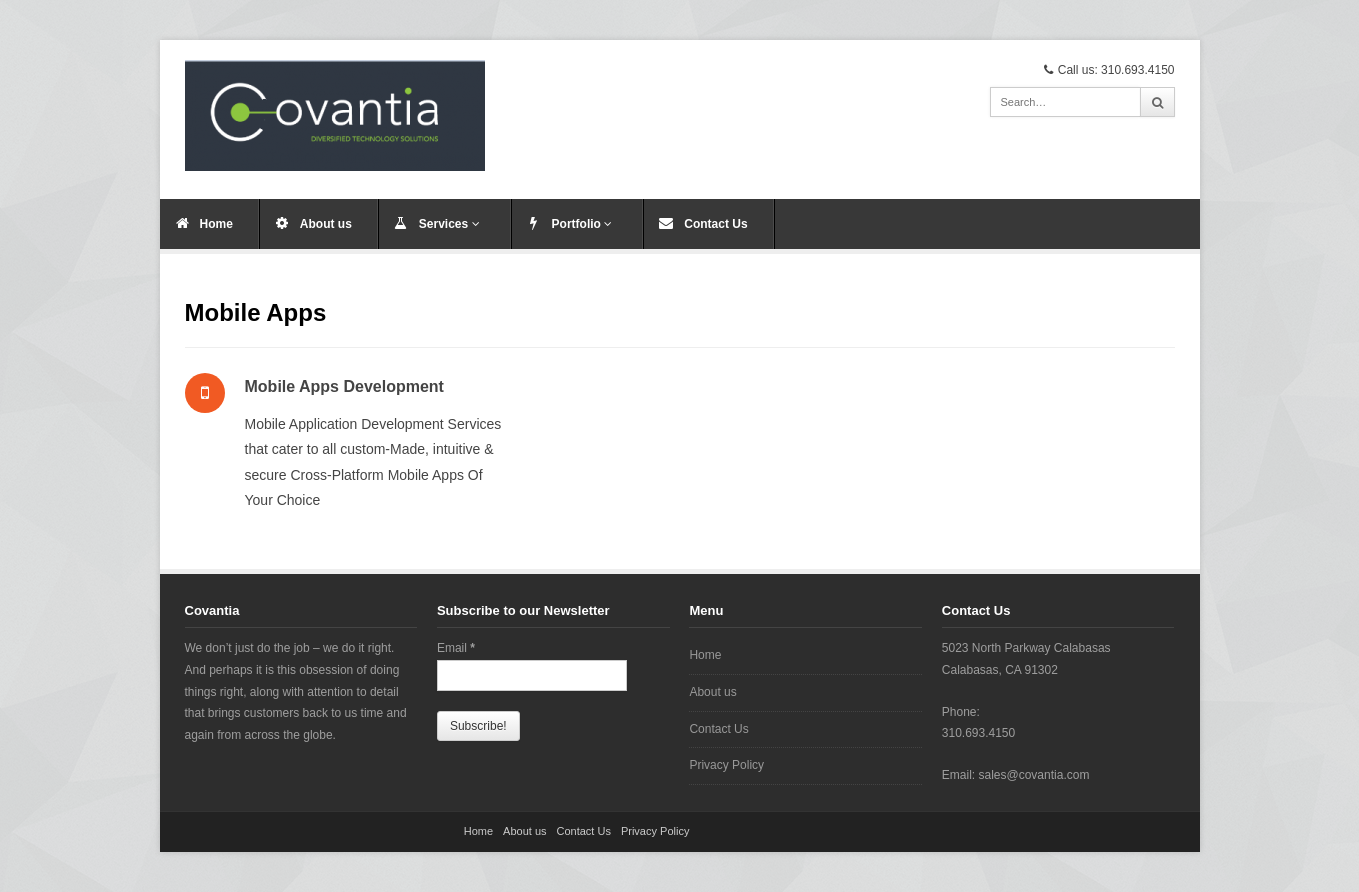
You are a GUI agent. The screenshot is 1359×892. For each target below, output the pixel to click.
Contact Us (715, 224)
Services (449, 224)
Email (456, 648)
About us (326, 224)
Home (216, 224)
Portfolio (582, 224)
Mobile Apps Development (344, 386)
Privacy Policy (726, 765)
